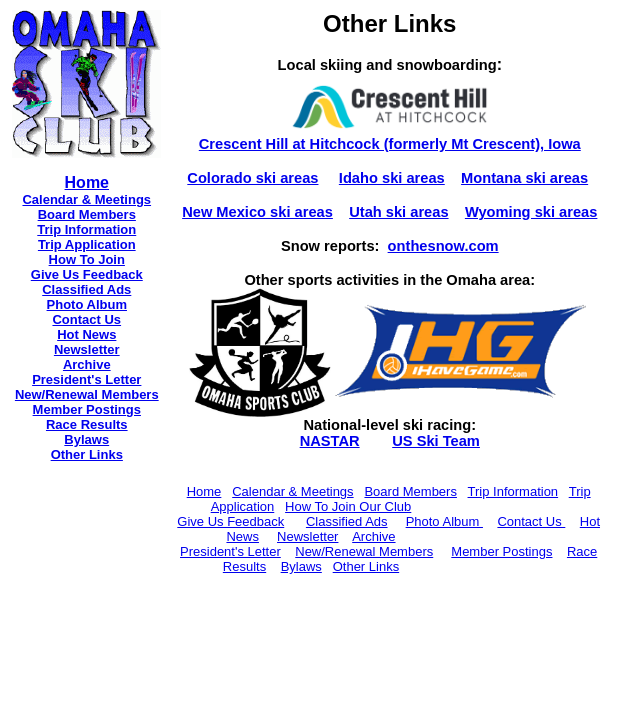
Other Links (87, 454)
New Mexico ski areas (257, 212)
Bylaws (86, 439)
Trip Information (86, 229)
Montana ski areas (524, 178)
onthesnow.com (443, 246)
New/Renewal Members (87, 394)
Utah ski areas (398, 212)
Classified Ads (86, 289)
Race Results (87, 424)
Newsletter (87, 349)
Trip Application (87, 244)
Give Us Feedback (87, 274)
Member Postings (87, 409)
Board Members (410, 491)
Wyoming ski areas (531, 212)
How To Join (87, 259)
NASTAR (330, 441)
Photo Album (87, 304)
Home (204, 491)
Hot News (86, 334)
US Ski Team (436, 441)
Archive (87, 364)
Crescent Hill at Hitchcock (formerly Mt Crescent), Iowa (390, 144)
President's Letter (86, 379)
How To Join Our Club (348, 506)
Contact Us (86, 319)
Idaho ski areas (392, 178)
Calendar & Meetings (86, 199)
